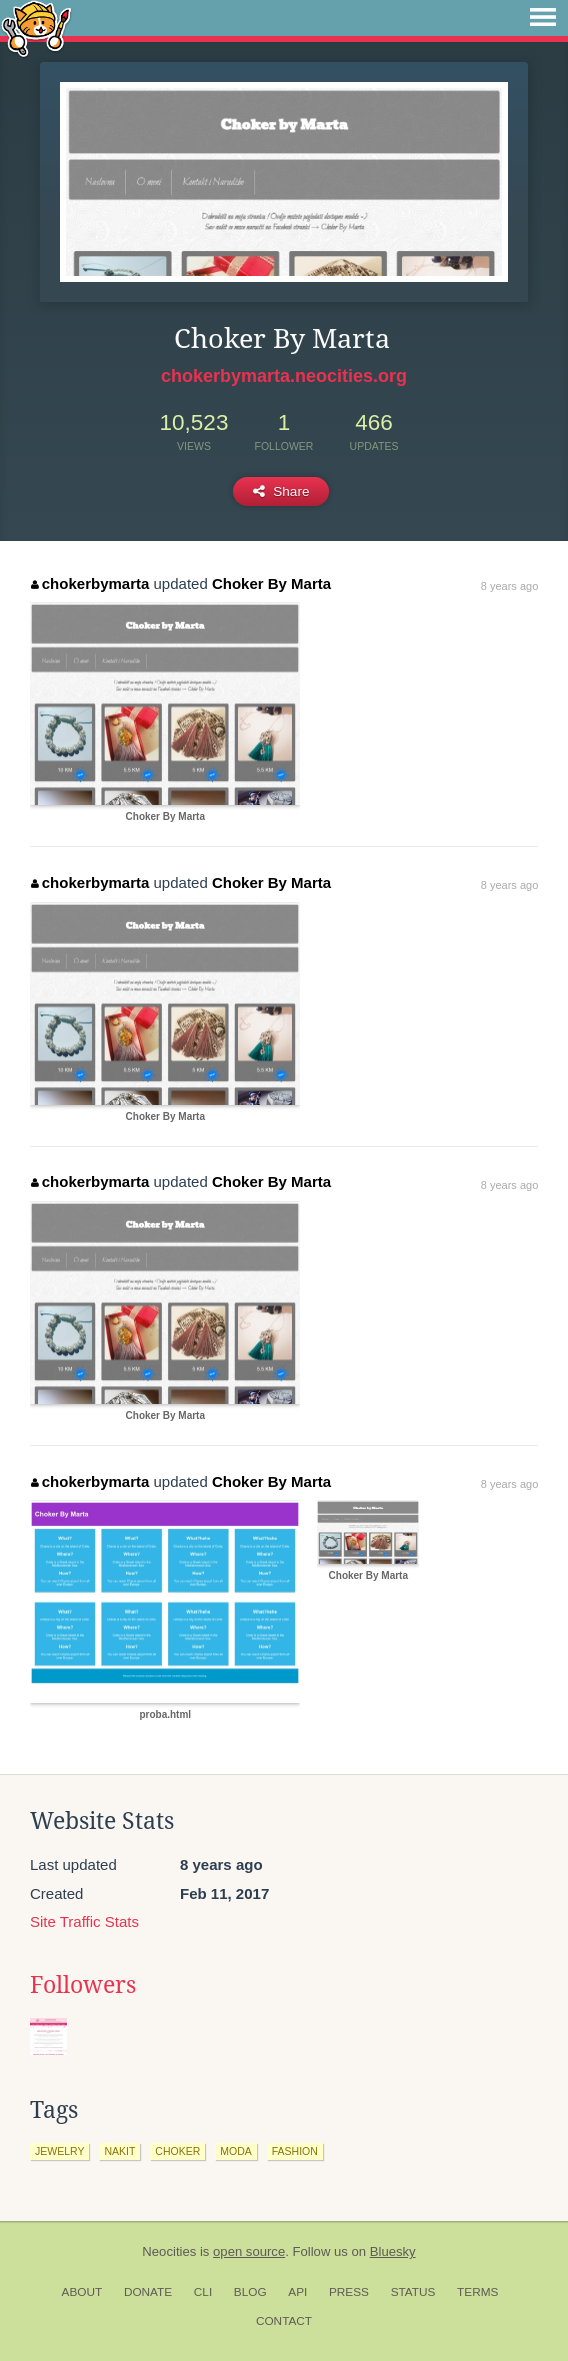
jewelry (59, 2151)
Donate (148, 2292)
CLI (203, 2292)
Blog (250, 2292)
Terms (477, 2292)
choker (177, 2151)
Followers (83, 1985)
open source (249, 2251)
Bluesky (393, 2251)
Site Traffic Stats (84, 1921)
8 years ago (509, 586)
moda (236, 2151)
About (82, 2292)
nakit (119, 2151)
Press (349, 2292)
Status (413, 2292)
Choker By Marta (271, 583)
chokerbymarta (90, 583)
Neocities (169, 2251)
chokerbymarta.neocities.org (284, 376)
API (297, 2292)
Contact (284, 2321)
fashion (295, 2151)
